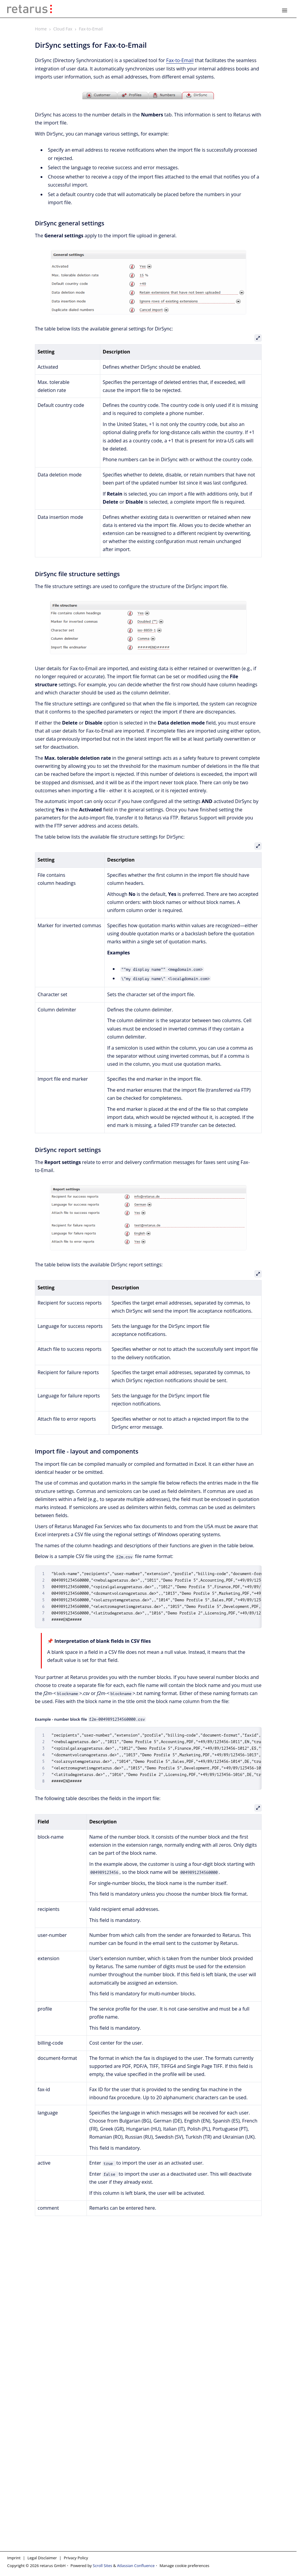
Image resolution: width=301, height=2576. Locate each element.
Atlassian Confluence (136, 2565)
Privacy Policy (76, 2557)
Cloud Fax (62, 29)
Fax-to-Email (91, 29)
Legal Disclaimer (42, 2557)
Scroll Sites (102, 2565)
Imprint (14, 2557)
